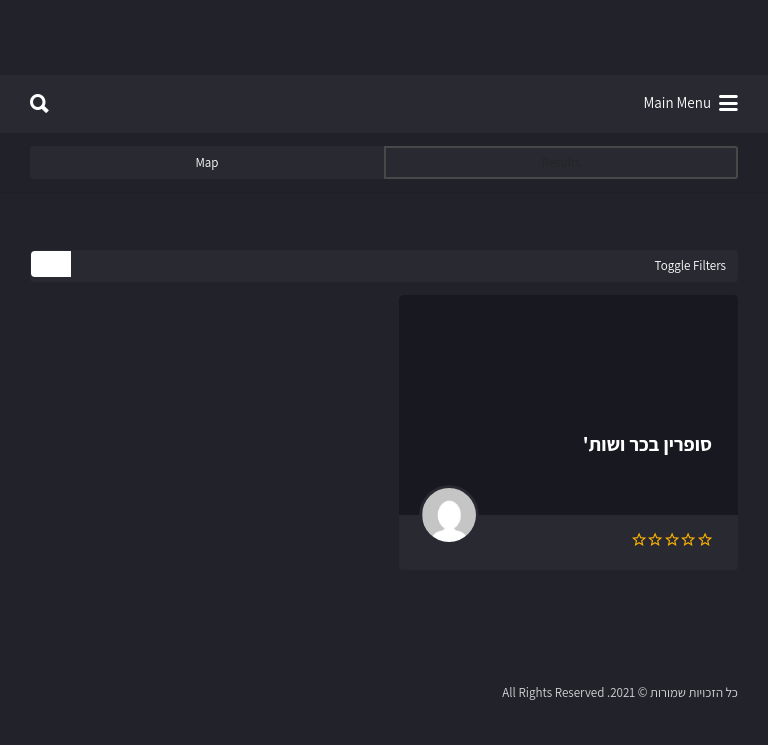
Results (561, 162)
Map (206, 162)
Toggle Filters (690, 265)
